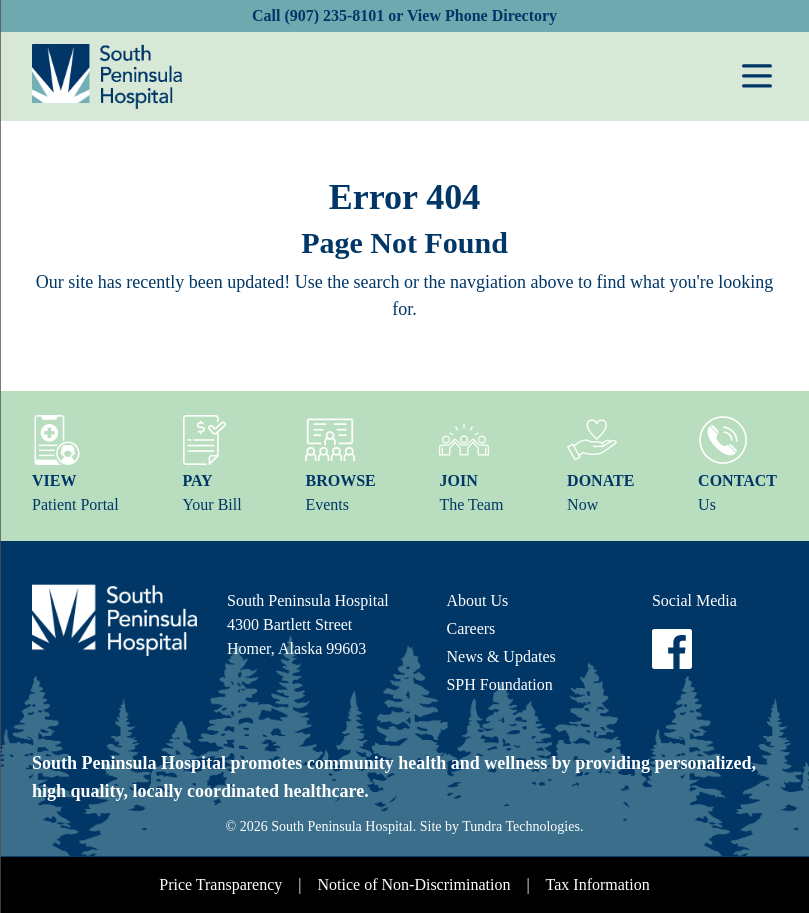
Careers (470, 628)
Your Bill (211, 464)
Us (737, 464)
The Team (471, 464)
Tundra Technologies (521, 826)
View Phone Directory (482, 15)
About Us (477, 600)
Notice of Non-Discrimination (414, 884)
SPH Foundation (499, 684)
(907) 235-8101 (334, 15)
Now (600, 464)
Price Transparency (220, 884)
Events (340, 464)
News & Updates (500, 656)
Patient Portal (75, 464)
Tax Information (598, 884)
